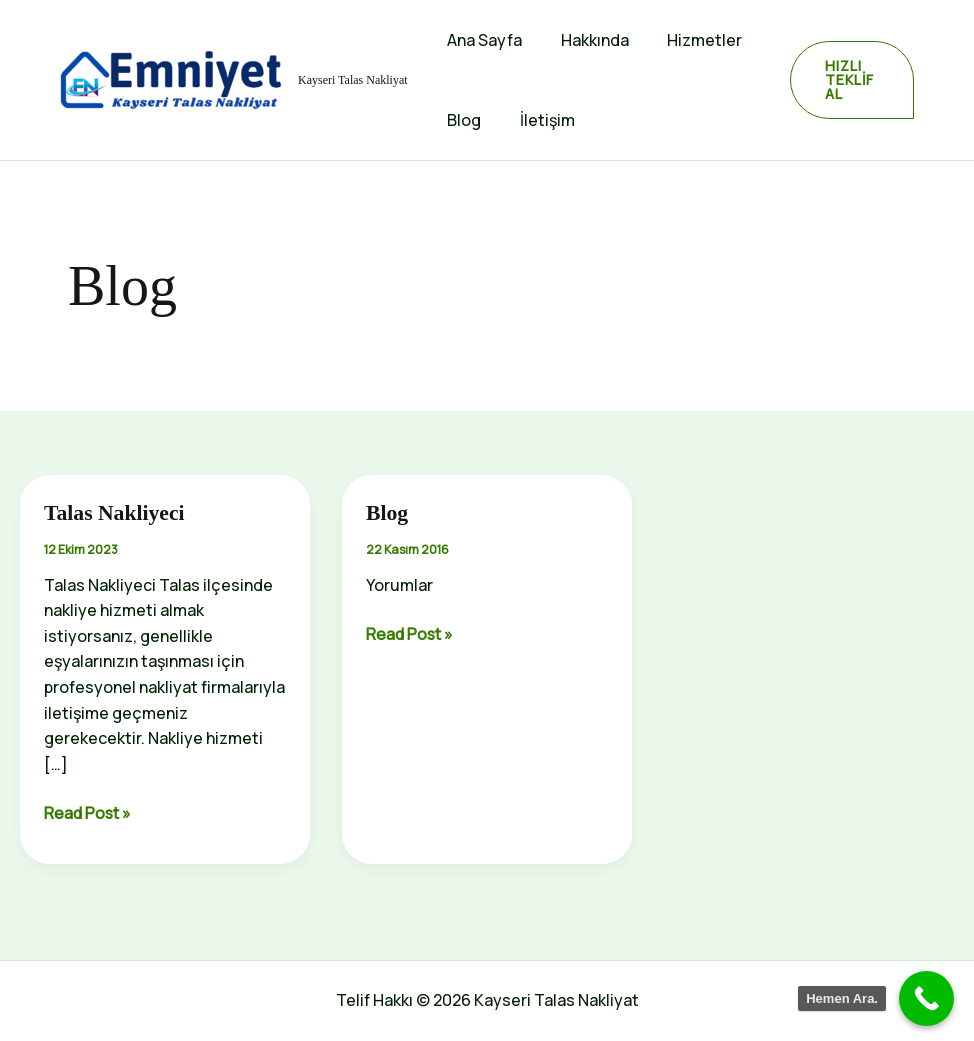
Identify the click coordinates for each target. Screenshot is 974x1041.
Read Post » (89, 814)
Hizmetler (688, 40)
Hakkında (585, 40)
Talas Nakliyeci (115, 512)
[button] (848, 80)
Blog (461, 120)
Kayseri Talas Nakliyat (353, 80)
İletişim (537, 120)
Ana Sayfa (481, 40)
